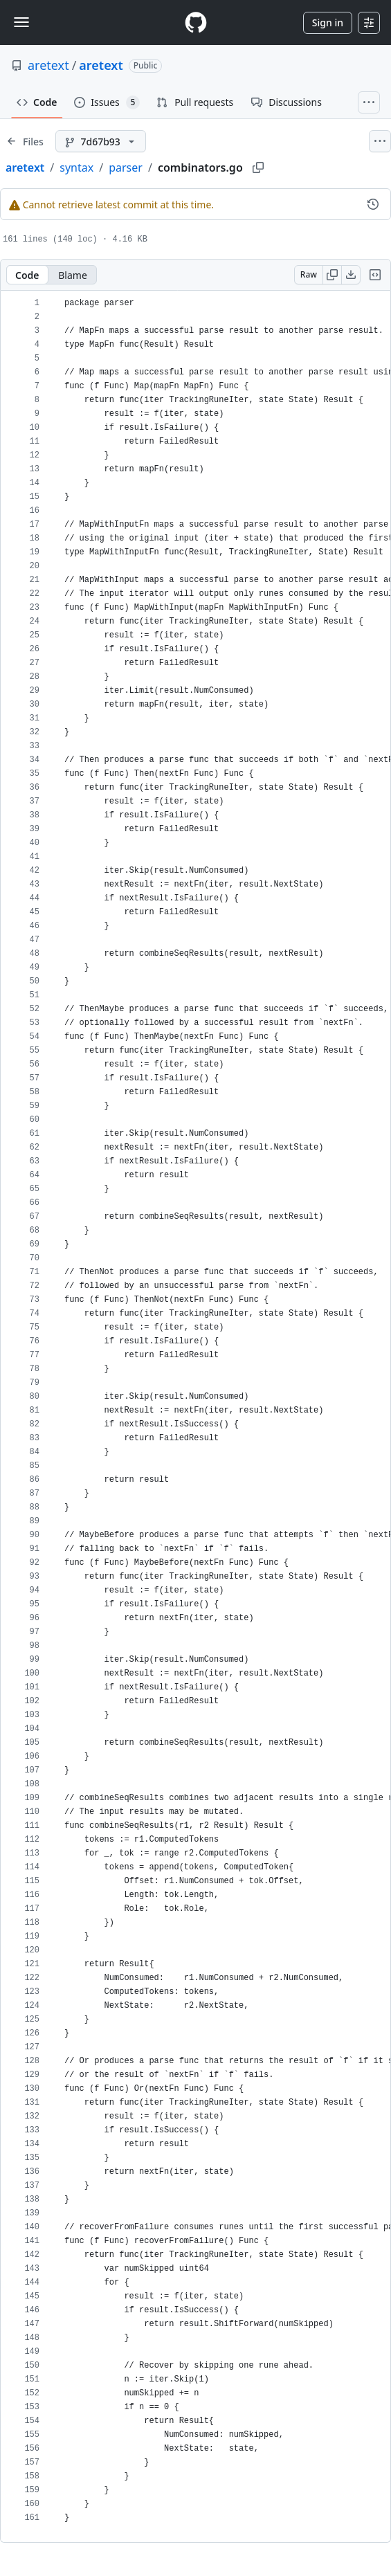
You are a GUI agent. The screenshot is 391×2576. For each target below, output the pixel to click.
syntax (76, 167)
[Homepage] (196, 22)
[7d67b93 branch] (100, 141)
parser (126, 167)
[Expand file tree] (25, 141)
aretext (48, 65)
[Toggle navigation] (21, 22)
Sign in (327, 22)
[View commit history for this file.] (373, 204)
